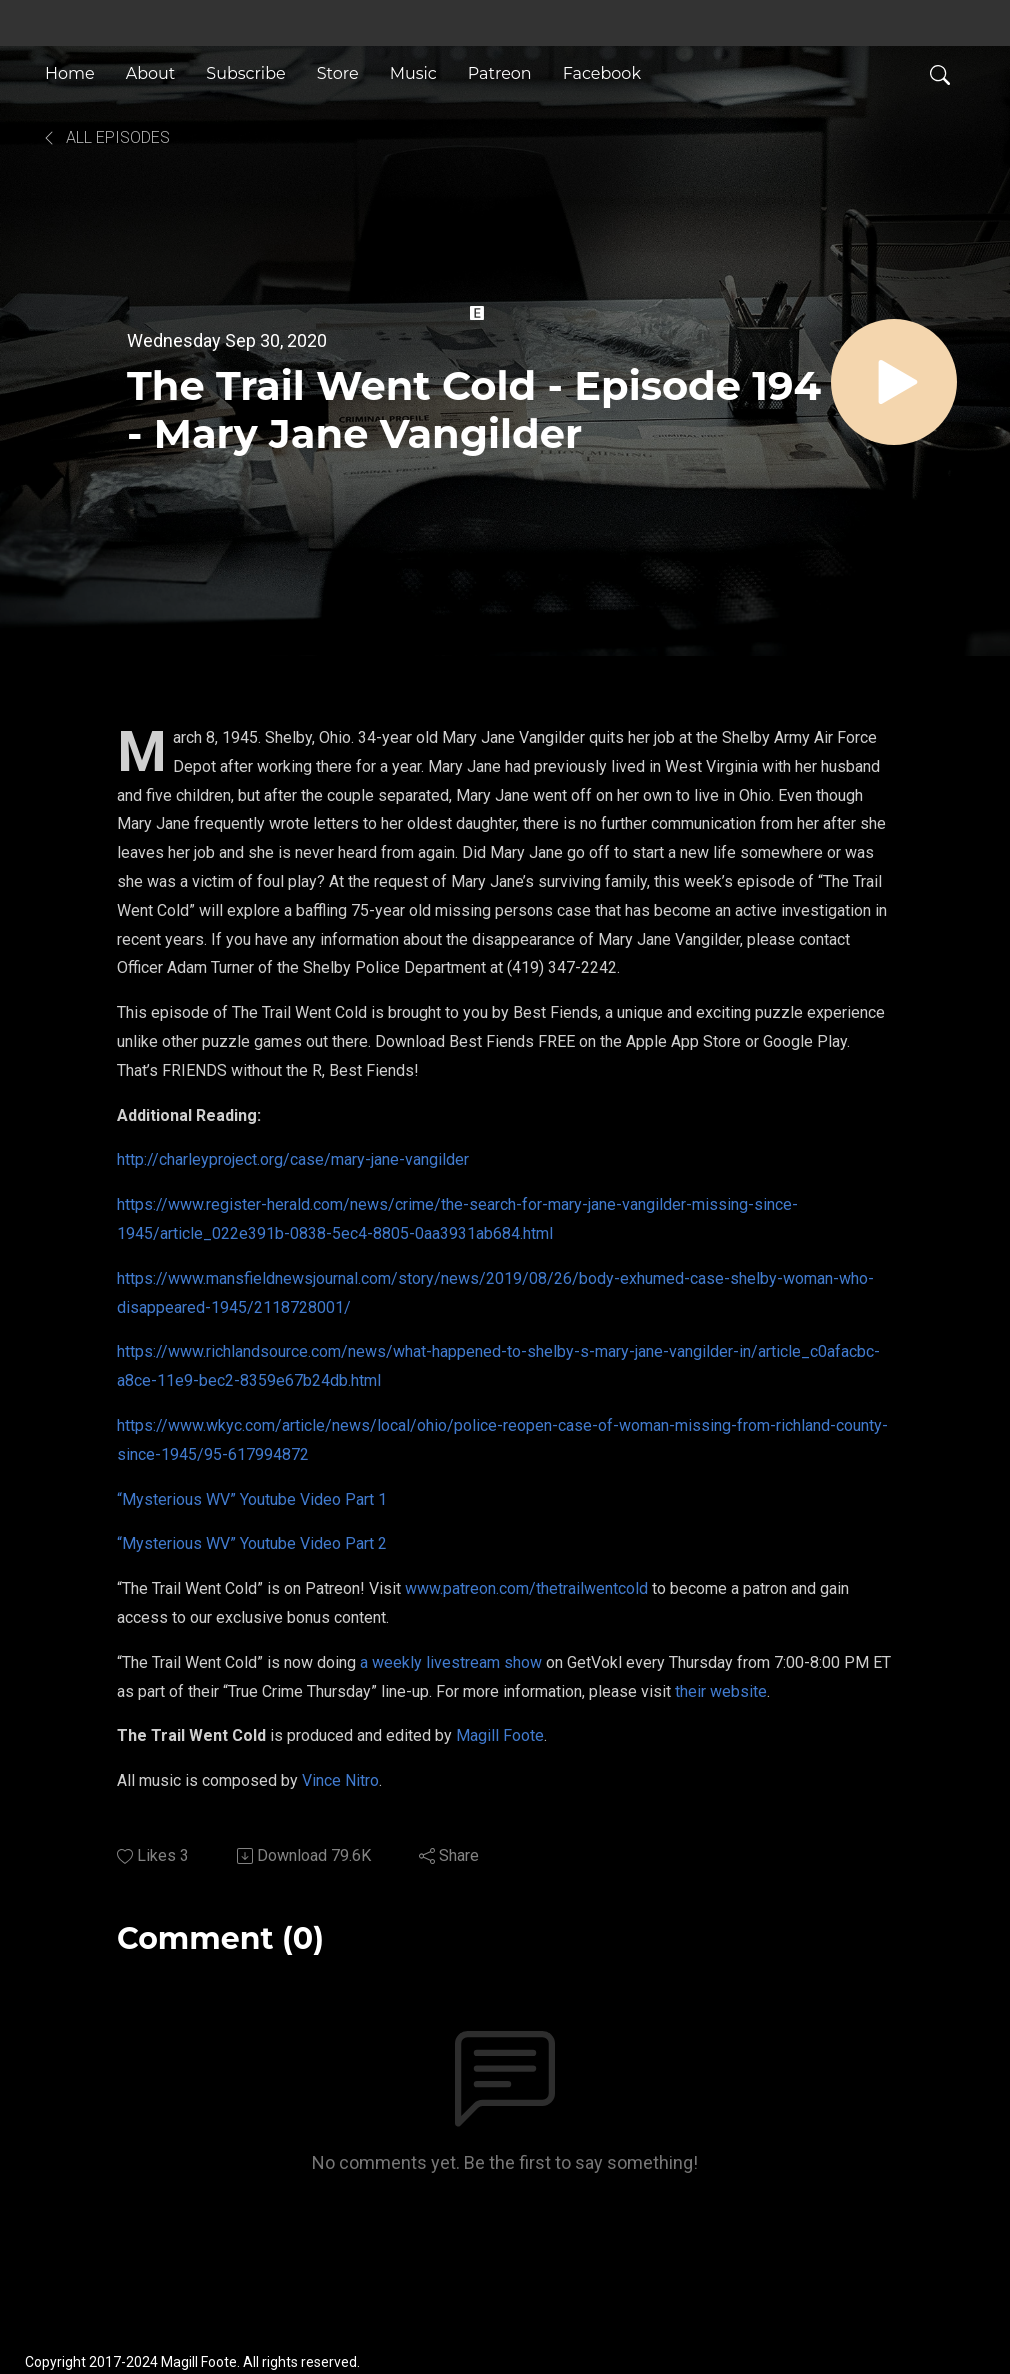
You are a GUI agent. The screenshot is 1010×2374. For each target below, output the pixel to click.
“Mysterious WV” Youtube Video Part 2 (252, 1543)
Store (338, 73)
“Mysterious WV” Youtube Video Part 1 (252, 1499)
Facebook (602, 73)
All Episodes (105, 137)
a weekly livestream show (451, 1662)
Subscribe (245, 73)
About (151, 73)
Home (70, 73)
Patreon (500, 73)
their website (721, 1691)
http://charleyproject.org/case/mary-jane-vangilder (293, 1159)
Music (413, 73)
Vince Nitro (340, 1780)
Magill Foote (500, 1735)
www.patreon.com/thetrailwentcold (526, 1588)
